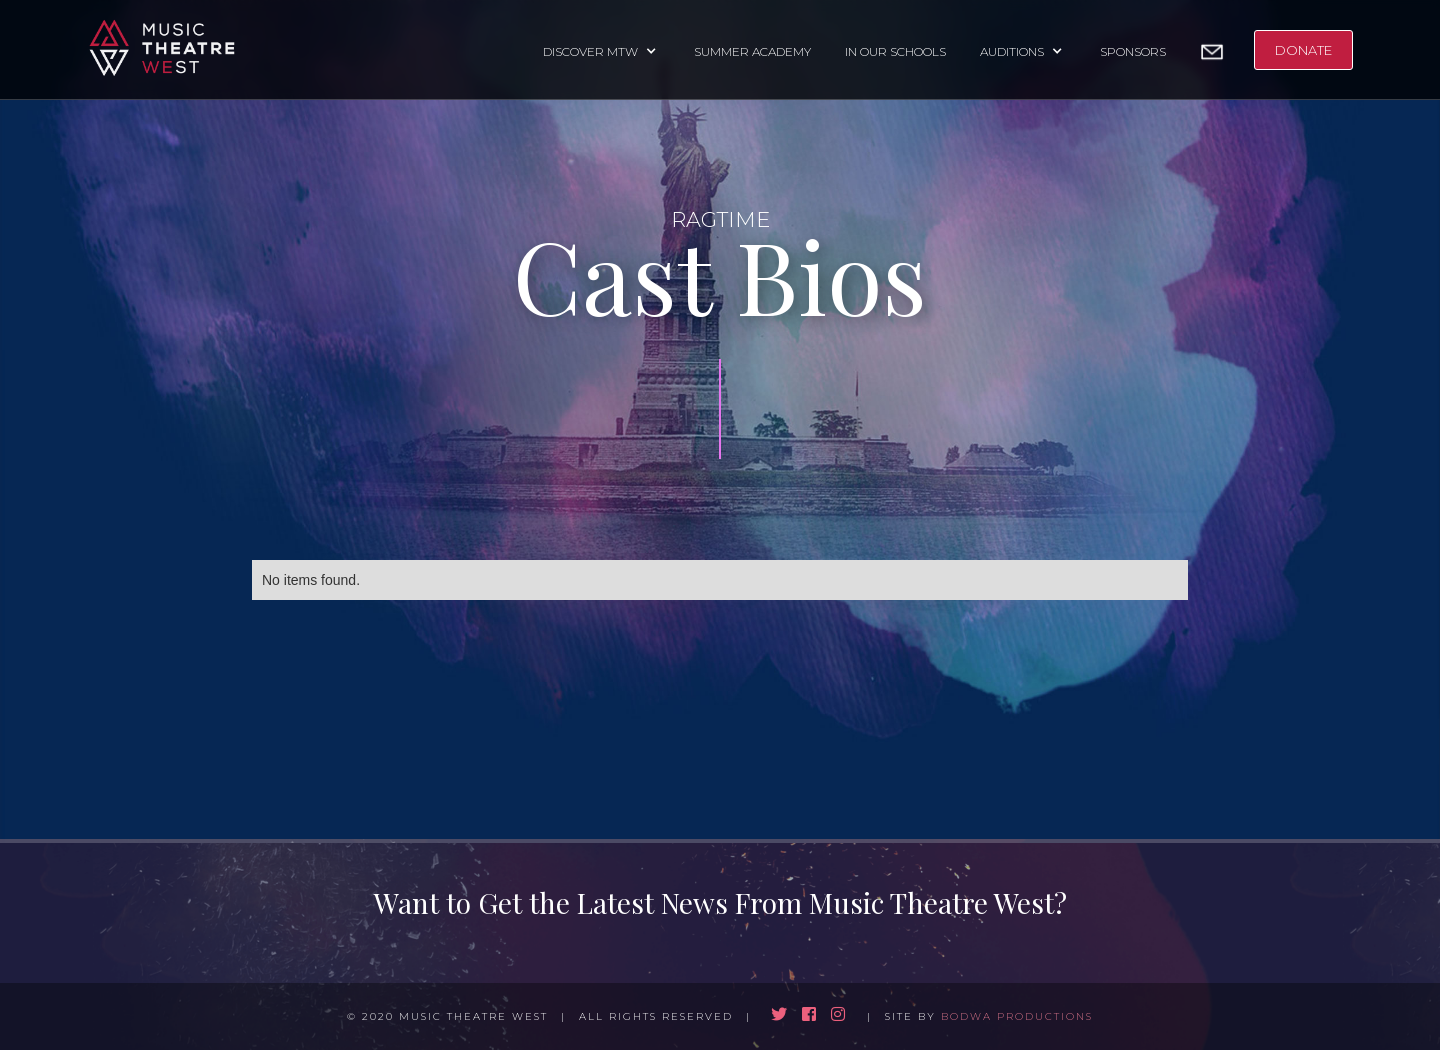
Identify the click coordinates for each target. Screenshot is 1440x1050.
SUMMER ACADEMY (752, 51)
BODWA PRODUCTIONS (1017, 1016)
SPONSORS (1133, 51)
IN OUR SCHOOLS (895, 51)
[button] (601, 50)
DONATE (1303, 50)
